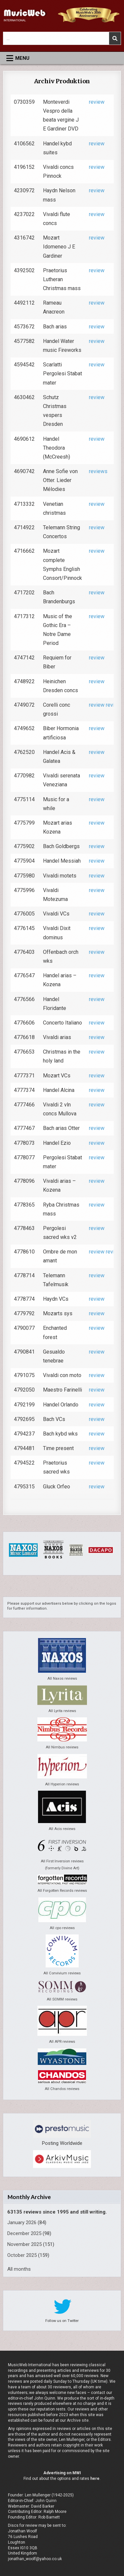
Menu (22, 58)
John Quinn (46, 2500)
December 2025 (24, 2233)
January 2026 (21, 2222)
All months (19, 2269)
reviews (98, 471)
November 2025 (24, 2244)
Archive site (78, 2420)
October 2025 (22, 2255)
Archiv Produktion (62, 81)
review (96, 102)
